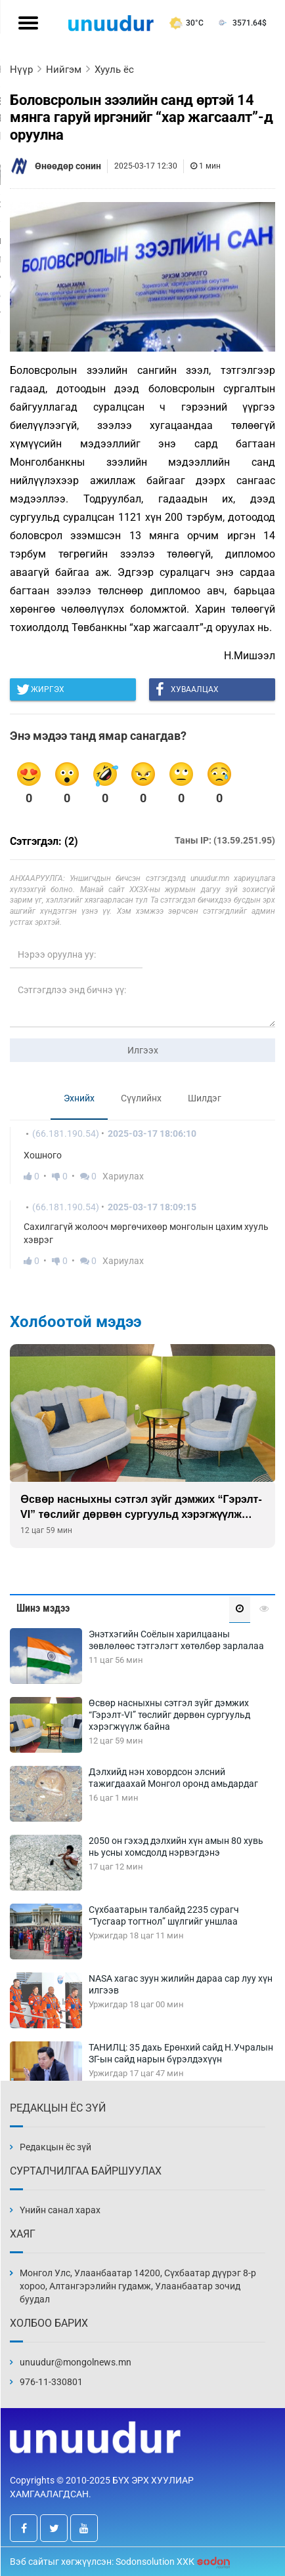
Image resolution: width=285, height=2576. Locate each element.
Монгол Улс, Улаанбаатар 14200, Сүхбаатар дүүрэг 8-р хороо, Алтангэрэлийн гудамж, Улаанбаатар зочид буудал (138, 2286)
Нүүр (21, 69)
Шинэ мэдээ (43, 1608)
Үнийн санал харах (60, 2210)
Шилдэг (204, 1098)
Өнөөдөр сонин (68, 166)
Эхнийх (79, 1098)
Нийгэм (63, 69)
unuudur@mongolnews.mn (75, 2362)
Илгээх (142, 1050)
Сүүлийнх (141, 1098)
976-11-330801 (51, 2382)
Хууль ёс (114, 69)
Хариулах (123, 1176)
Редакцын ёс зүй (55, 2147)
